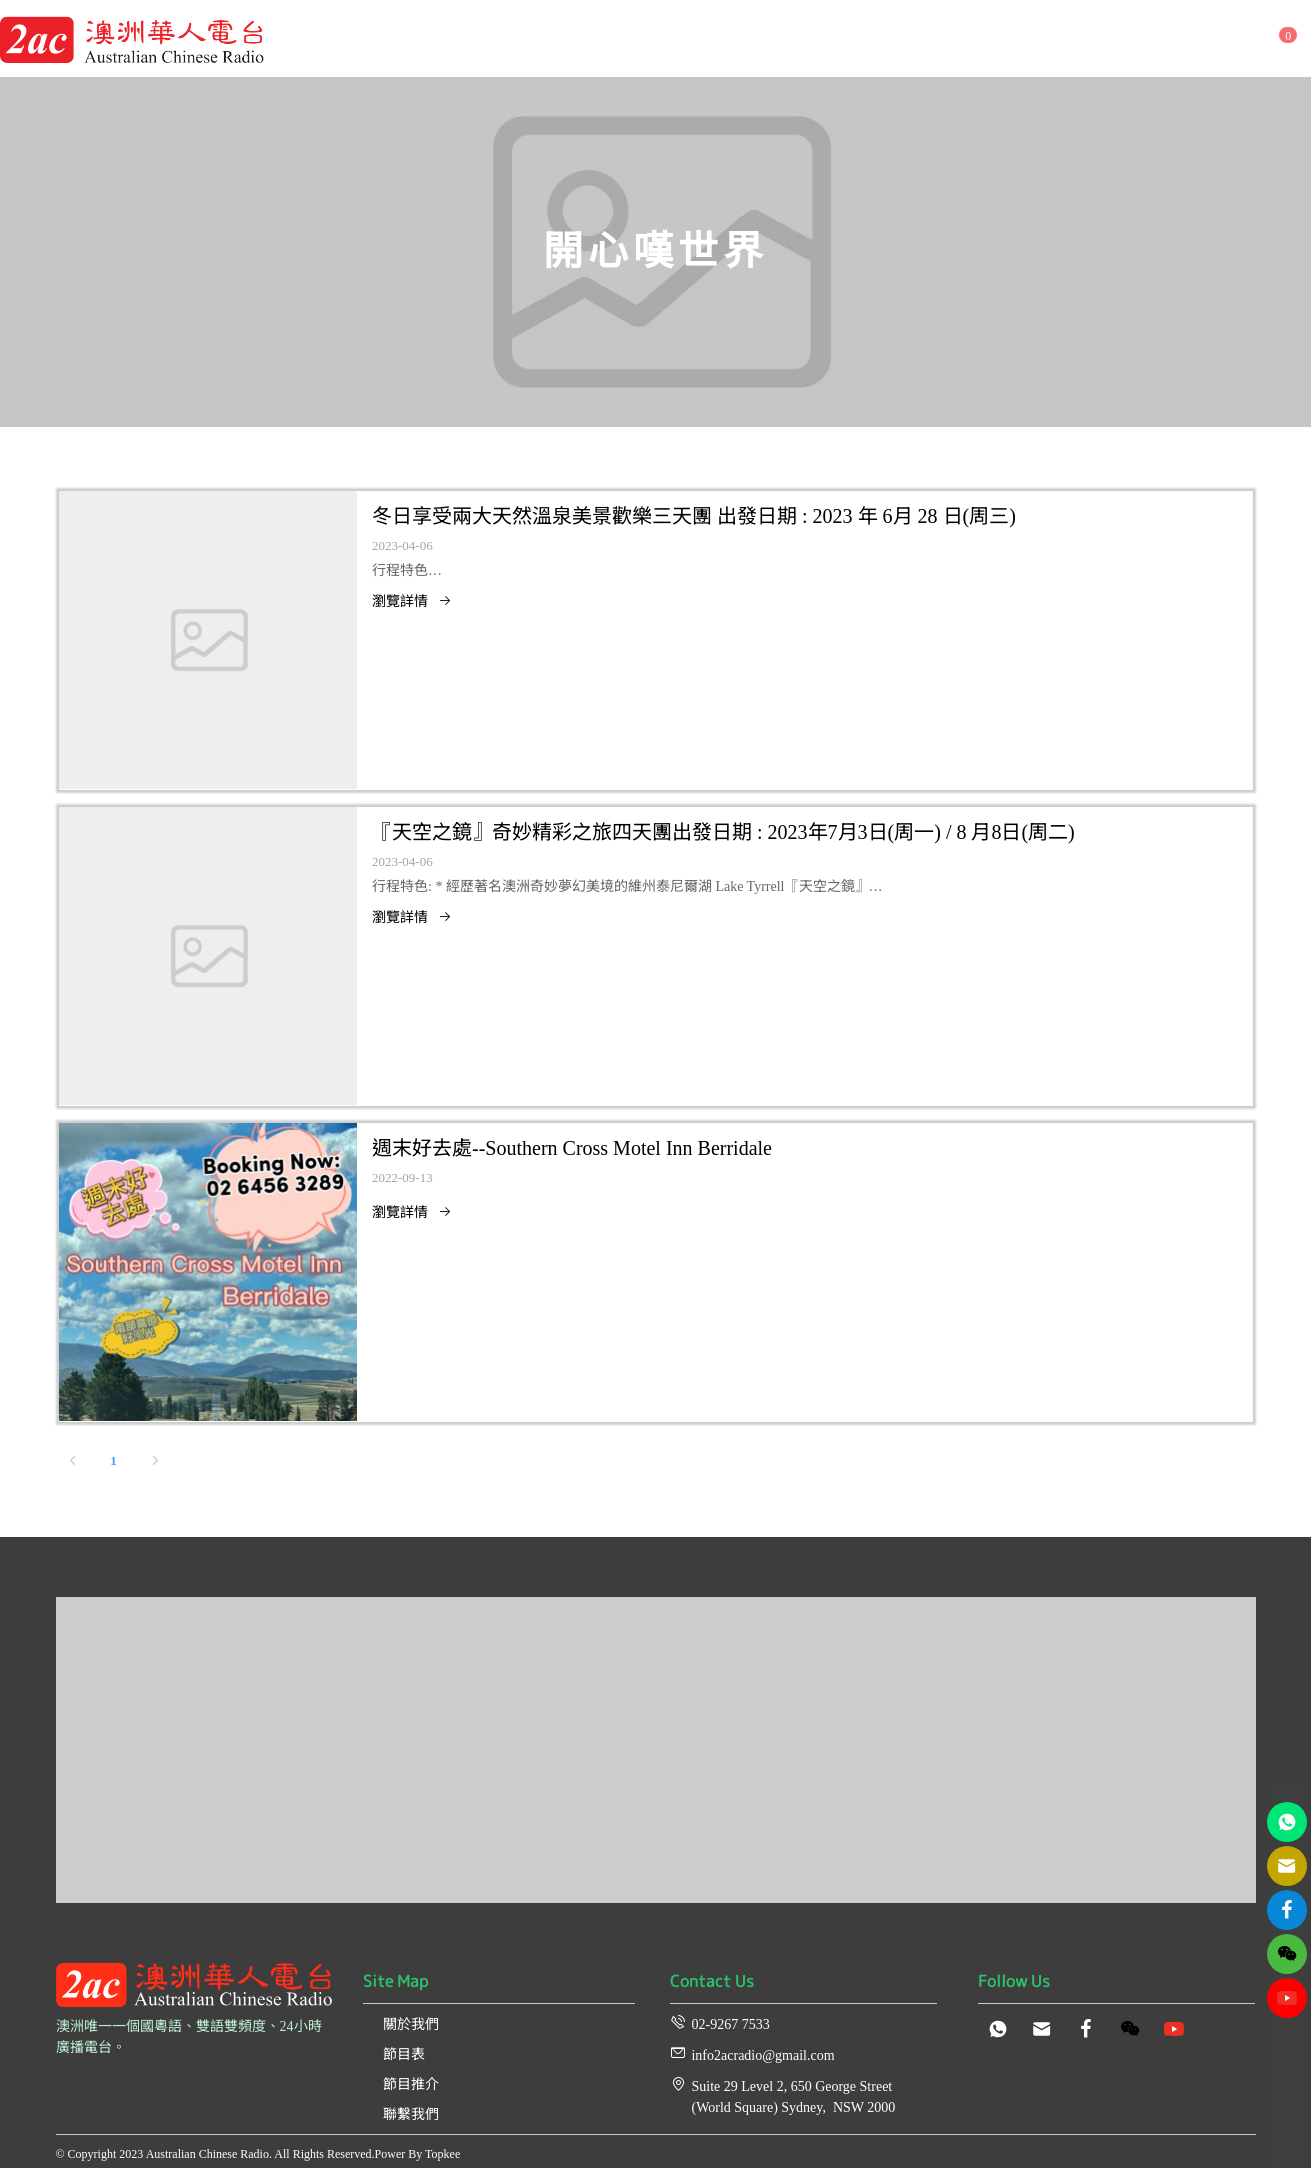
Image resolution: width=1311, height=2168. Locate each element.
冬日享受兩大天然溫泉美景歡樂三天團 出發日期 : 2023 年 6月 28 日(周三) (694, 516)
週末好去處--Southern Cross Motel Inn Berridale (572, 1148)
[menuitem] (352, 44)
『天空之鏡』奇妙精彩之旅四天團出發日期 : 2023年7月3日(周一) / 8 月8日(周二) (723, 832)
